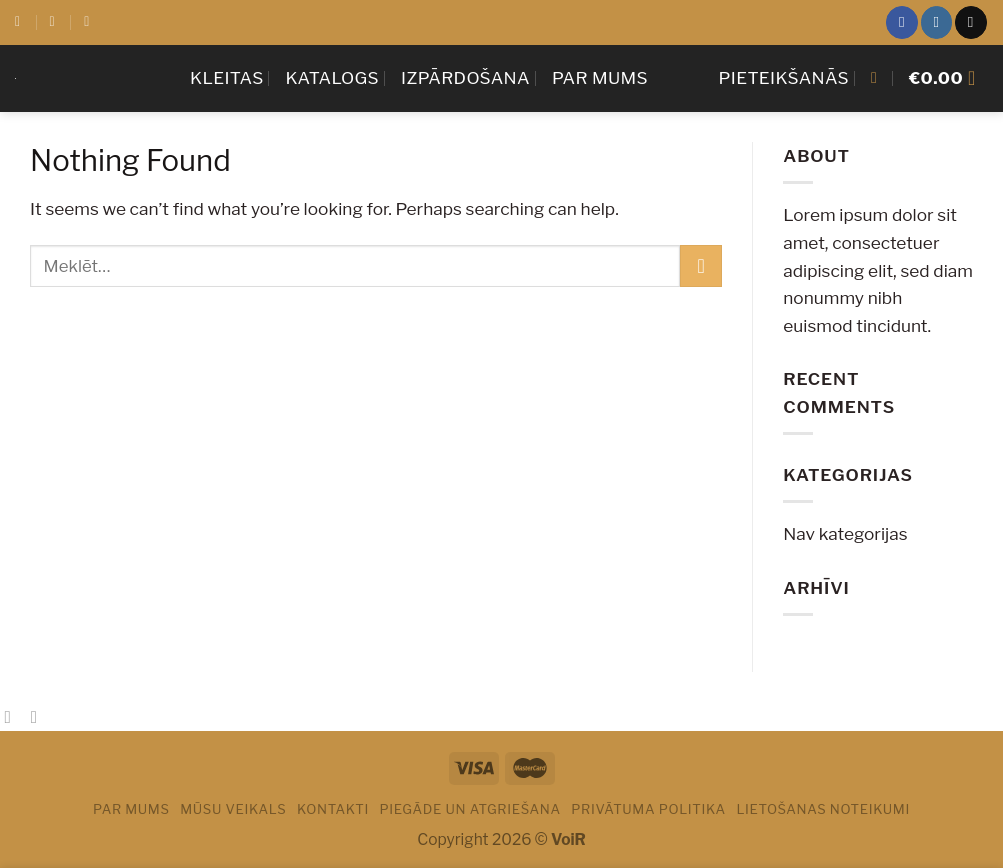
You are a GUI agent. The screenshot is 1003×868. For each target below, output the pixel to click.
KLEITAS (227, 77)
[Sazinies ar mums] (970, 22)
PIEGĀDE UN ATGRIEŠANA (469, 809)
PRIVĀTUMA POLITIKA (648, 809)
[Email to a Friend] (40, 717)
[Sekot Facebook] (901, 22)
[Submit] (701, 266)
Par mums (600, 77)
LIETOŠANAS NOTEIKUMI (823, 809)
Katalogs (332, 77)
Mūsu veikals (233, 809)
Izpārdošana (465, 77)
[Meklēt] (879, 77)
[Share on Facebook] (13, 717)
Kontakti (333, 809)
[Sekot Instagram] (936, 22)
